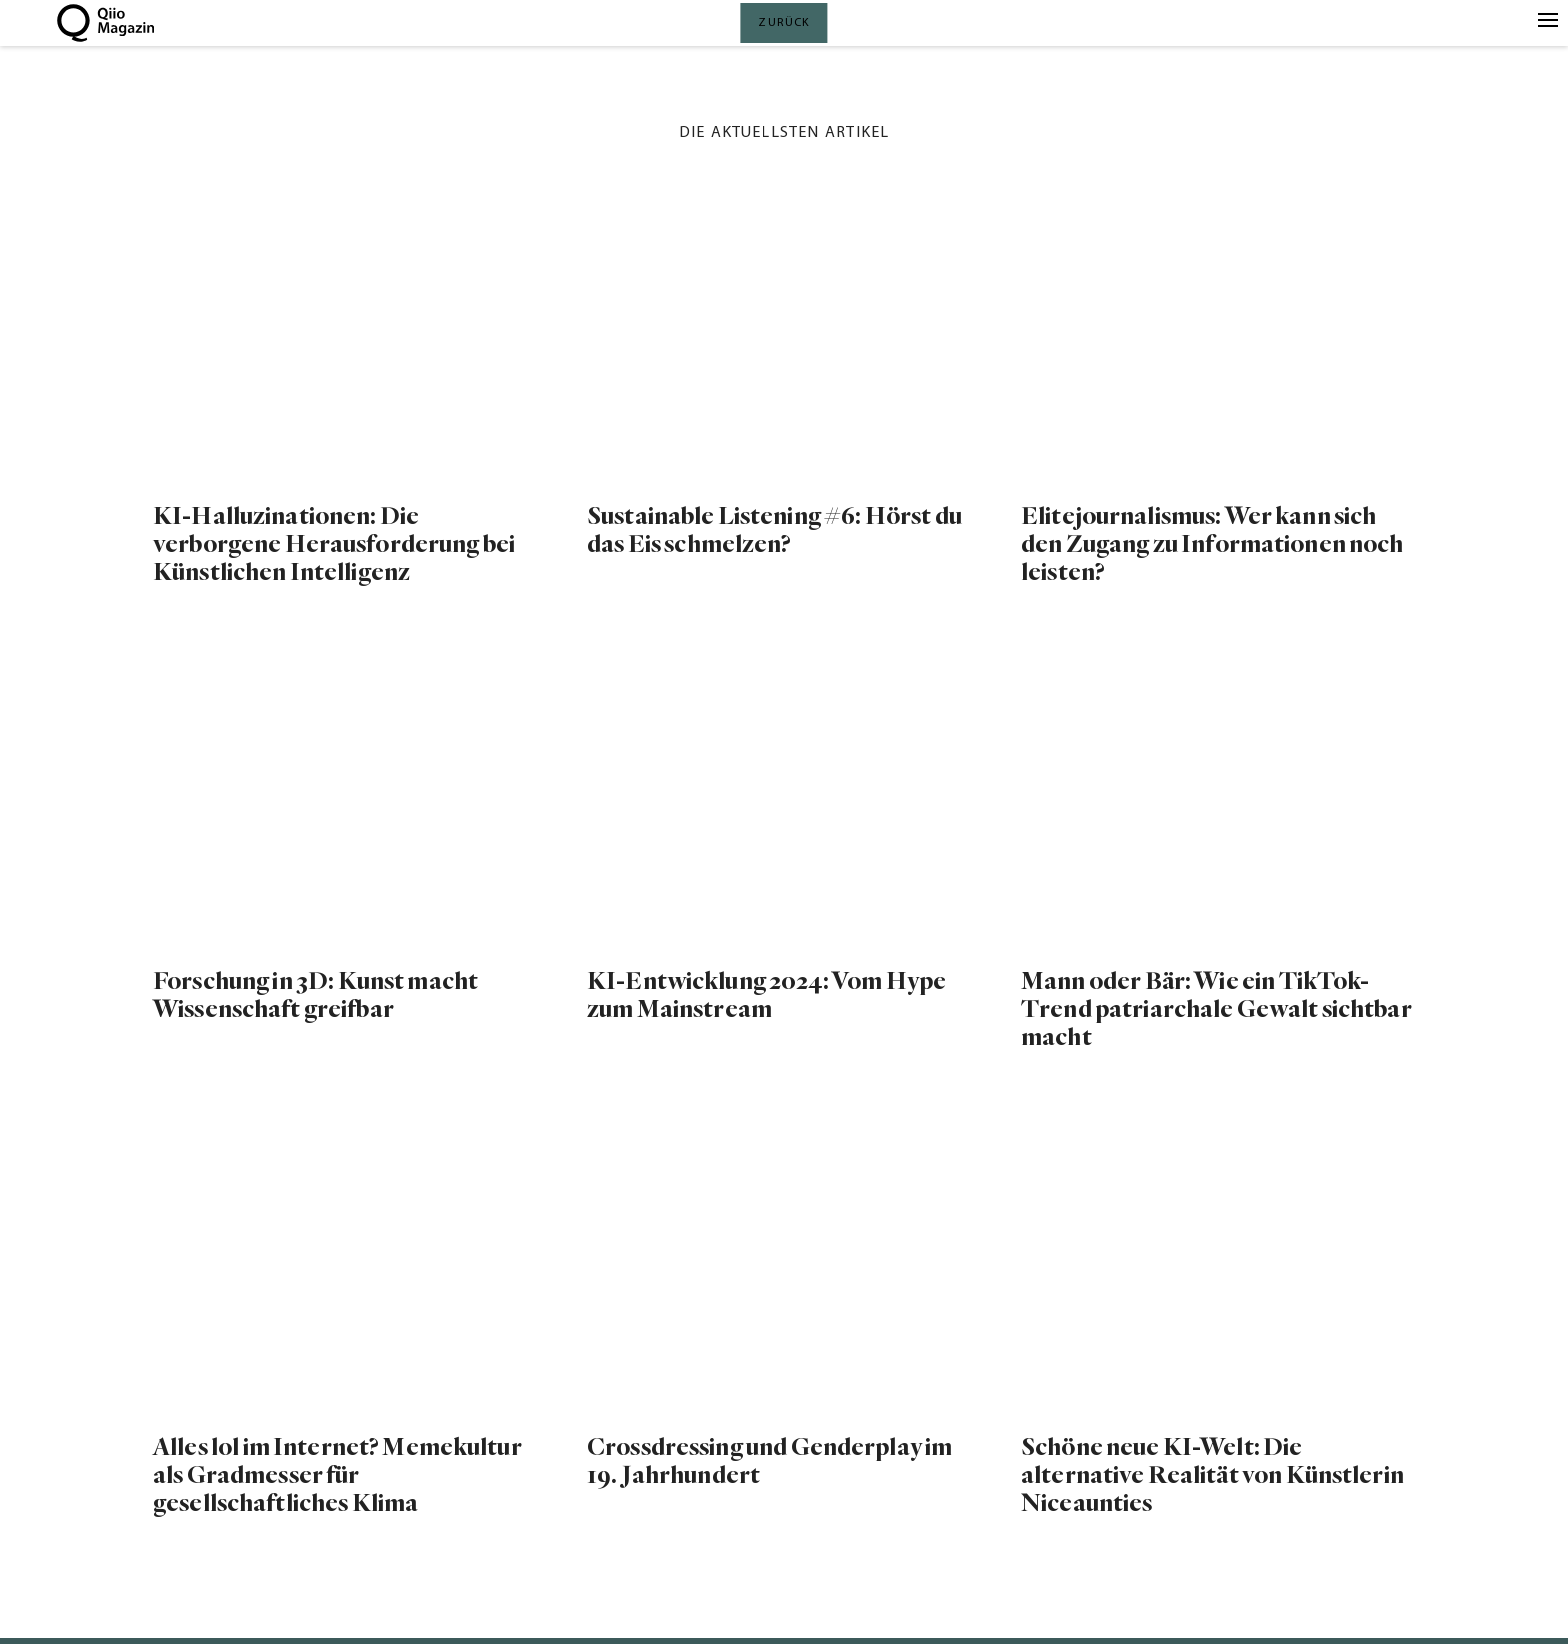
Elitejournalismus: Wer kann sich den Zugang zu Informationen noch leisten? (1212, 544)
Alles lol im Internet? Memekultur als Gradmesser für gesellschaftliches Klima (337, 1475)
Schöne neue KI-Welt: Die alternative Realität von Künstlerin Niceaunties (1212, 1475)
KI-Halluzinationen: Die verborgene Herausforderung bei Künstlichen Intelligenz (334, 544)
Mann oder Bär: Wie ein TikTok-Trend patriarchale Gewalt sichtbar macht (1216, 1009)
